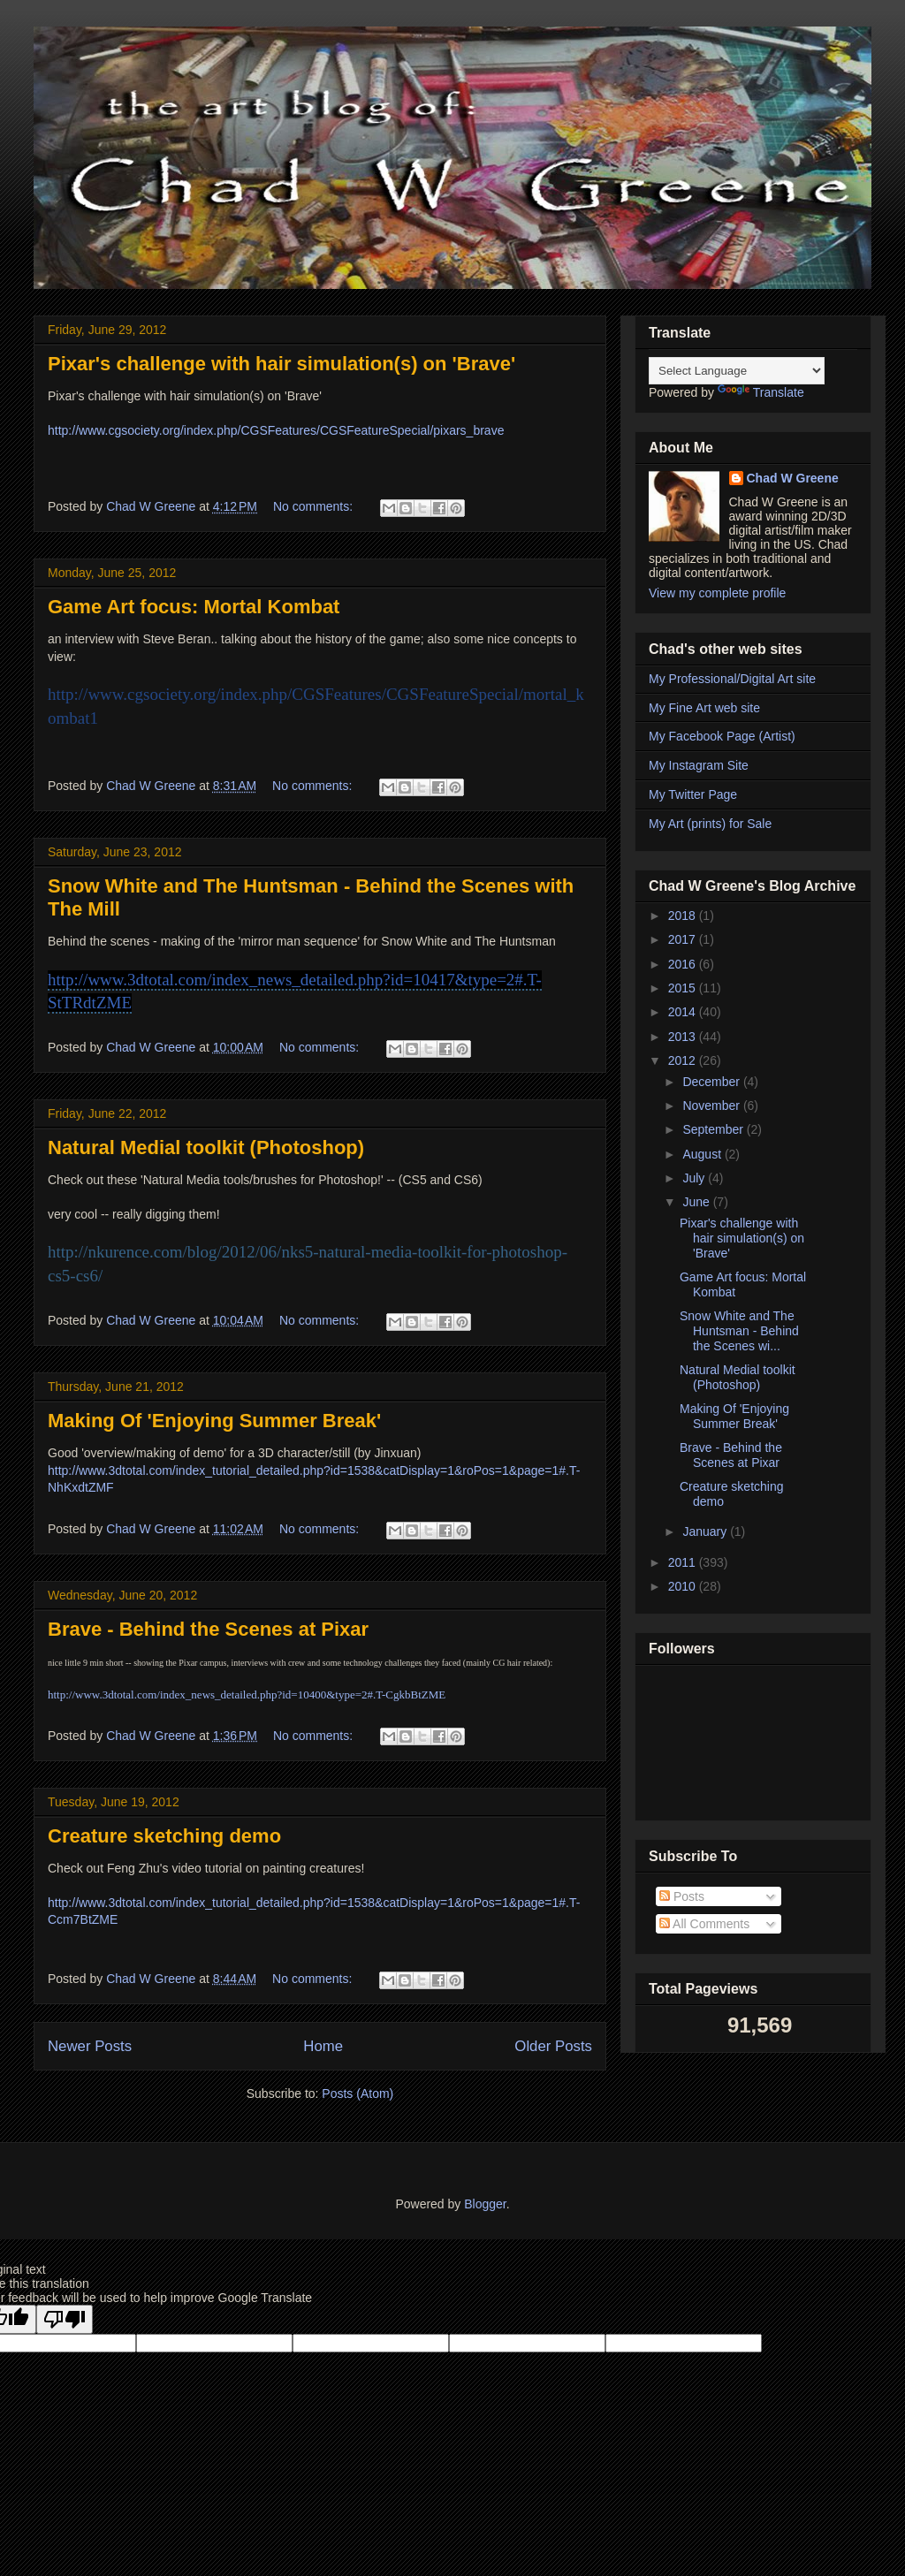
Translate (761, 392)
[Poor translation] (64, 2319)
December (712, 1082)
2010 (683, 1586)
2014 (683, 1012)
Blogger (485, 2204)
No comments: (314, 506)
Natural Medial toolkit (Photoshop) (206, 1147)
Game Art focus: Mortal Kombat (193, 607)
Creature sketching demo (164, 1836)
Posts (681, 1896)
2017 (683, 939)
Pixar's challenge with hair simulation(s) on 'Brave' (281, 364)
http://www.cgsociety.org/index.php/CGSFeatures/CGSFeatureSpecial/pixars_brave (276, 430)
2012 (683, 1060)
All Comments (704, 1924)
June (697, 1202)
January (706, 1531)
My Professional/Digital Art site (732, 679)
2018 (683, 915)
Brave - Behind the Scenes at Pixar (208, 1629)
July (695, 1178)
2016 (683, 964)
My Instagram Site (699, 765)
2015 (683, 988)
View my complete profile (717, 593)
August (703, 1154)
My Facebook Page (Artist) (722, 736)
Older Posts (553, 2046)
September (714, 1129)
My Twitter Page (693, 794)
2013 (683, 1037)
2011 (683, 1562)
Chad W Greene (793, 478)
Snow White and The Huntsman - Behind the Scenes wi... (739, 1331)
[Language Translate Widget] (737, 370)
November (712, 1105)
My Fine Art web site (704, 708)
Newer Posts (90, 2046)
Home (323, 2046)
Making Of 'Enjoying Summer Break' (214, 1421)
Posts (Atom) (357, 2093)
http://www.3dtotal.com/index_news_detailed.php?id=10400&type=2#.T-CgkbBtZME (246, 1694)
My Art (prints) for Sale (710, 824)
